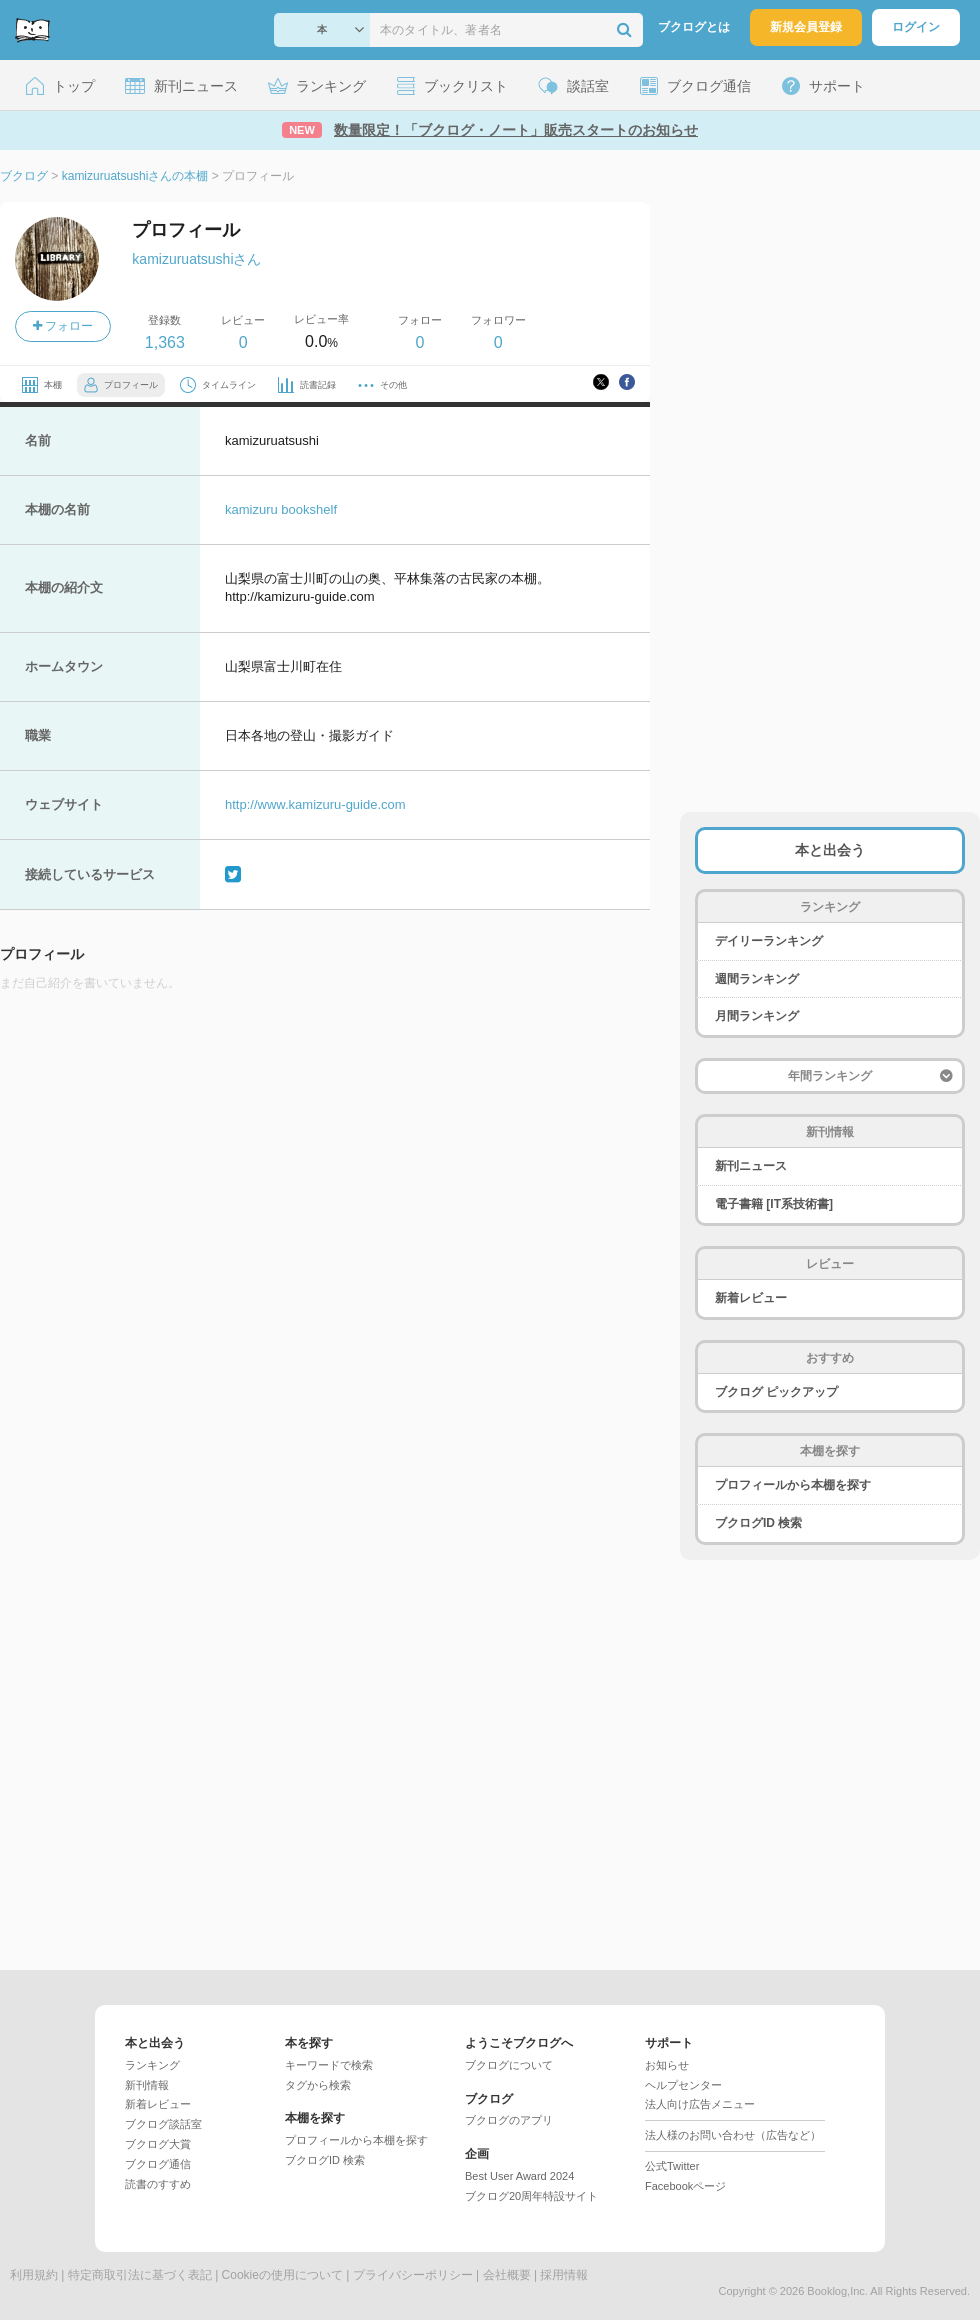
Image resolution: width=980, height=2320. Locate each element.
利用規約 (34, 2275)
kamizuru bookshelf (281, 509)
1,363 (165, 342)
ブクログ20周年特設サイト (531, 2196)
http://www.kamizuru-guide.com (315, 804)
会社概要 (507, 2275)
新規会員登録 (806, 27)
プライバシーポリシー (413, 2275)
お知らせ (667, 2065)
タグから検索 (318, 2085)
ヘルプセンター (683, 2085)
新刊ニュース (751, 1166)
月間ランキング (757, 1016)
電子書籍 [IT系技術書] (774, 1204)
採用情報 (564, 2275)
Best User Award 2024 (519, 2176)
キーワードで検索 (329, 2065)
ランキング (152, 2065)
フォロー (63, 326)
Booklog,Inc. (837, 2291)
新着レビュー (751, 1298)
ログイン (916, 27)
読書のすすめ (158, 2184)
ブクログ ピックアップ (776, 1392)
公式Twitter (672, 2166)
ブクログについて (509, 2065)
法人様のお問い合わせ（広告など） (733, 2135)
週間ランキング (757, 979)
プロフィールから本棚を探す (793, 1485)
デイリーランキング (769, 941)
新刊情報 (147, 2085)
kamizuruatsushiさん (196, 259)
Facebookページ (685, 2186)
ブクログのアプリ (509, 2120)
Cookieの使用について (282, 2275)
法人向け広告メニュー (700, 2104)
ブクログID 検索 (758, 1523)
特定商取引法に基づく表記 (140, 2275)
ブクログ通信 (158, 2164)
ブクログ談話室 (163, 2124)
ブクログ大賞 (158, 2144)
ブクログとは (694, 27)
